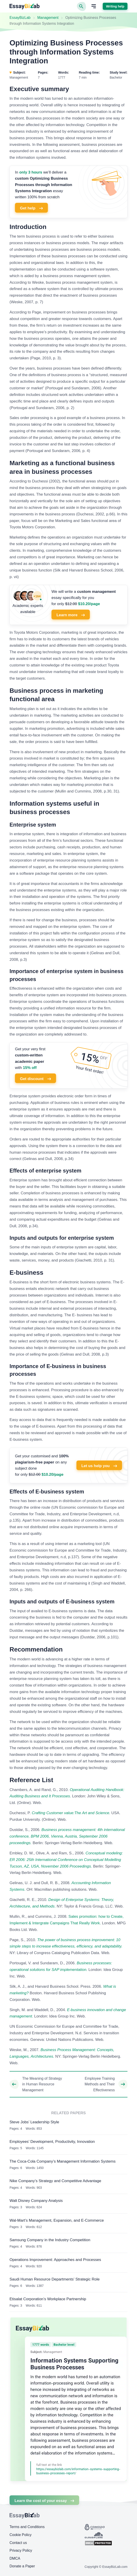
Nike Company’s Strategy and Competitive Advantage (55, 2181)
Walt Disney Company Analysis (36, 2200)
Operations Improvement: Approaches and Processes (55, 2260)
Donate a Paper (22, 2566)
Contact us (18, 2543)
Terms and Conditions (27, 2527)
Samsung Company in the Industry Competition (50, 2240)
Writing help (115, 6)
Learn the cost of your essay (44, 2501)
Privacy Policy (21, 2550)
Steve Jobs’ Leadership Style (34, 2122)
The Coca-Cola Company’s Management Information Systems (62, 2161)
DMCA (15, 2558)
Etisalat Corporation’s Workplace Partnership (48, 2299)
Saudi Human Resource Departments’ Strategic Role (55, 2279)
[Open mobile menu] (93, 6)
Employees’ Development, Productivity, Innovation (52, 2141)
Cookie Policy (21, 2535)
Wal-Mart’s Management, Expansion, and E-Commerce (57, 2220)
